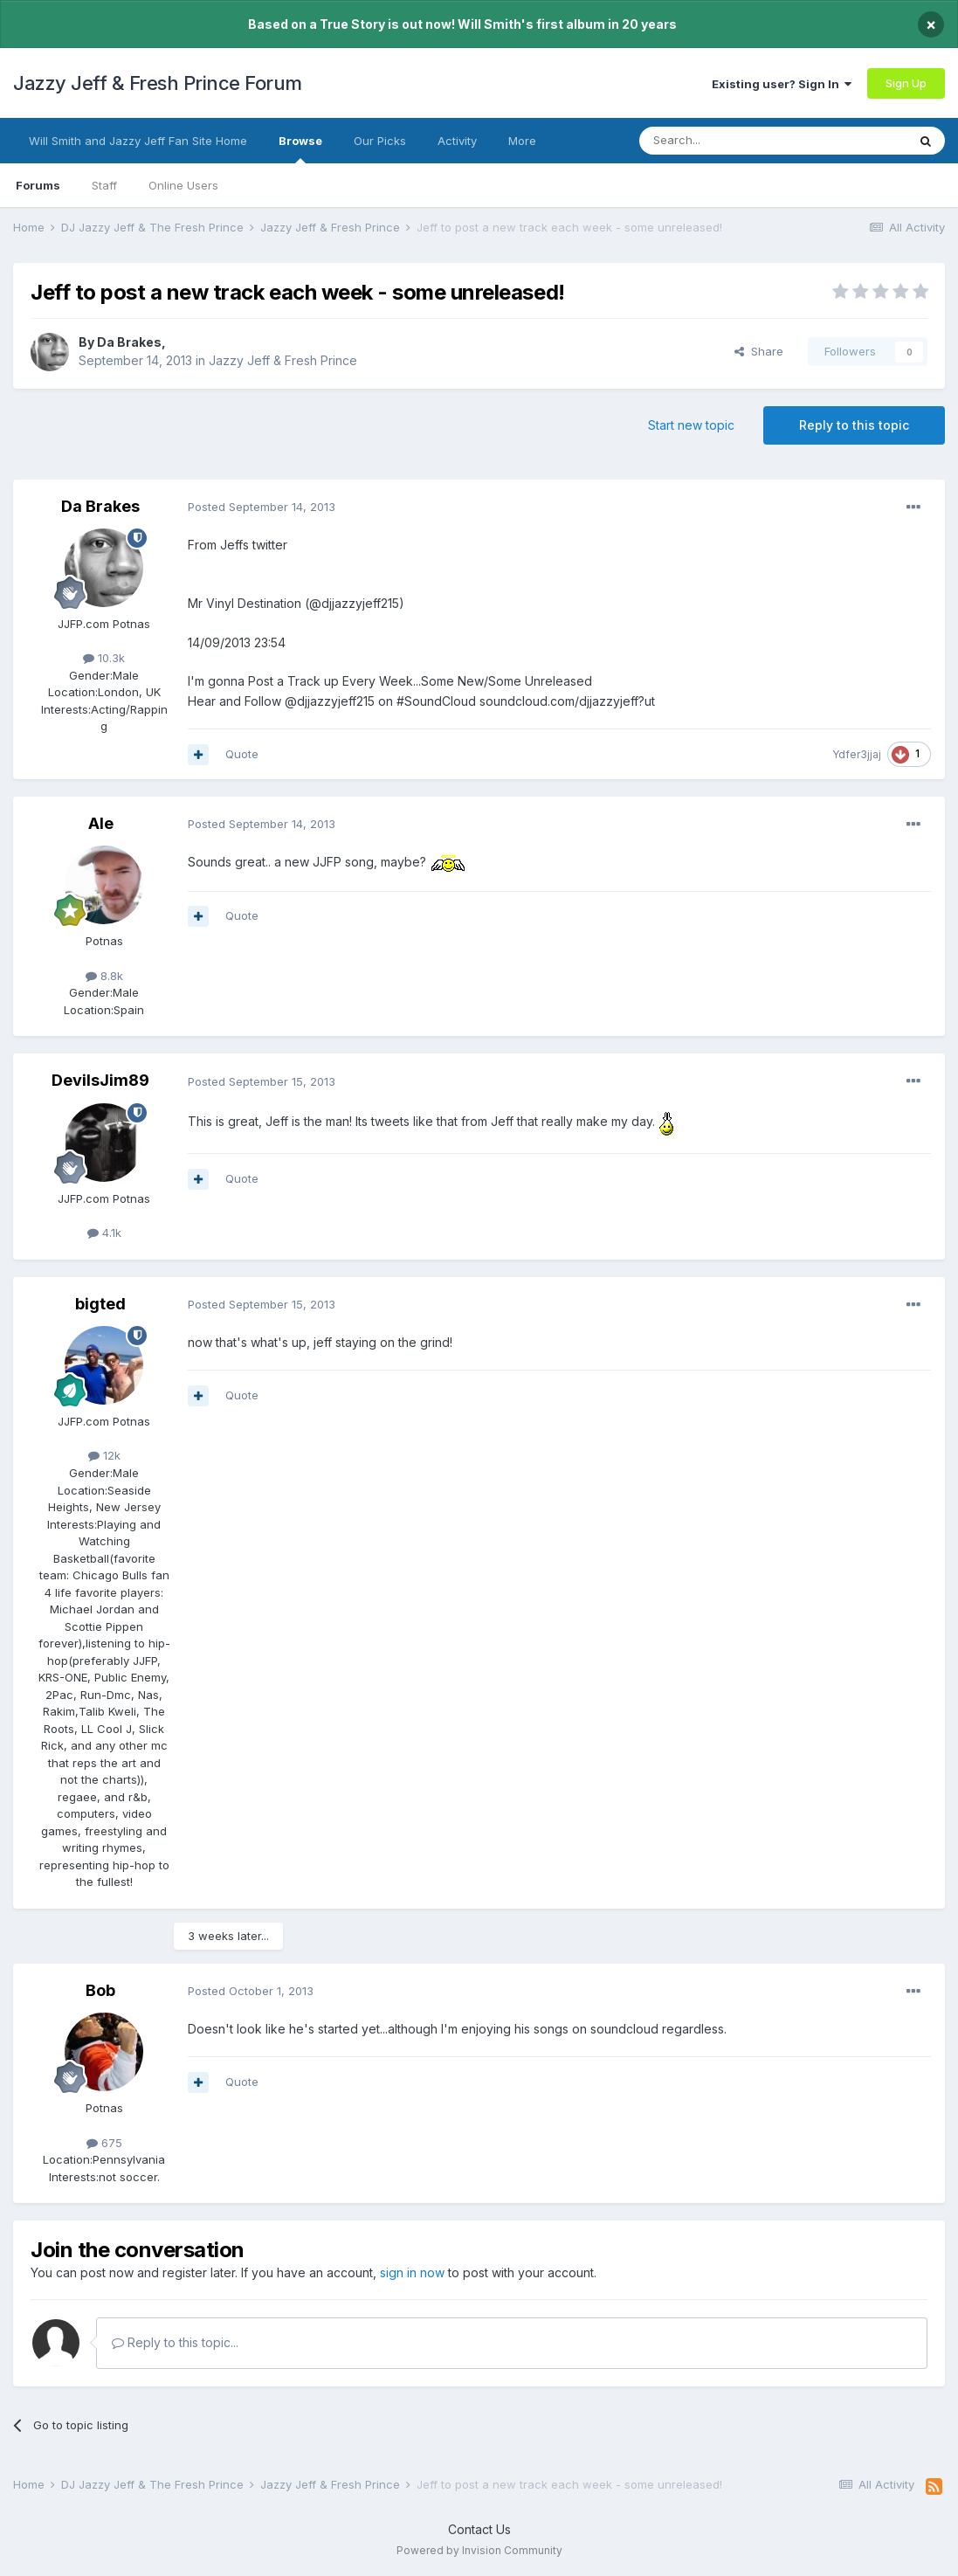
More (522, 141)
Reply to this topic (854, 425)
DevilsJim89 (100, 1080)
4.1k (104, 1233)
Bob (100, 1990)
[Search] (728, 141)
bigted (100, 1304)
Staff (104, 185)
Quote (241, 754)
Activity (457, 141)
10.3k (104, 658)
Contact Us (479, 2529)
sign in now (412, 2272)
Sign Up (906, 83)
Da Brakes (129, 342)
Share (758, 351)
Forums (38, 185)
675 (104, 2143)
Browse (300, 148)
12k (104, 1455)
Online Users (183, 185)
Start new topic (691, 425)
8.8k (104, 976)
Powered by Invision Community (479, 2550)
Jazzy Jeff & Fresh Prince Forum (157, 83)
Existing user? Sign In (781, 84)
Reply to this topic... (175, 2342)
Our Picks (380, 141)
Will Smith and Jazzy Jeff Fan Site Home (138, 141)
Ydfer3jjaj (856, 754)
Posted (261, 507)
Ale (101, 823)
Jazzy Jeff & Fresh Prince (283, 360)
